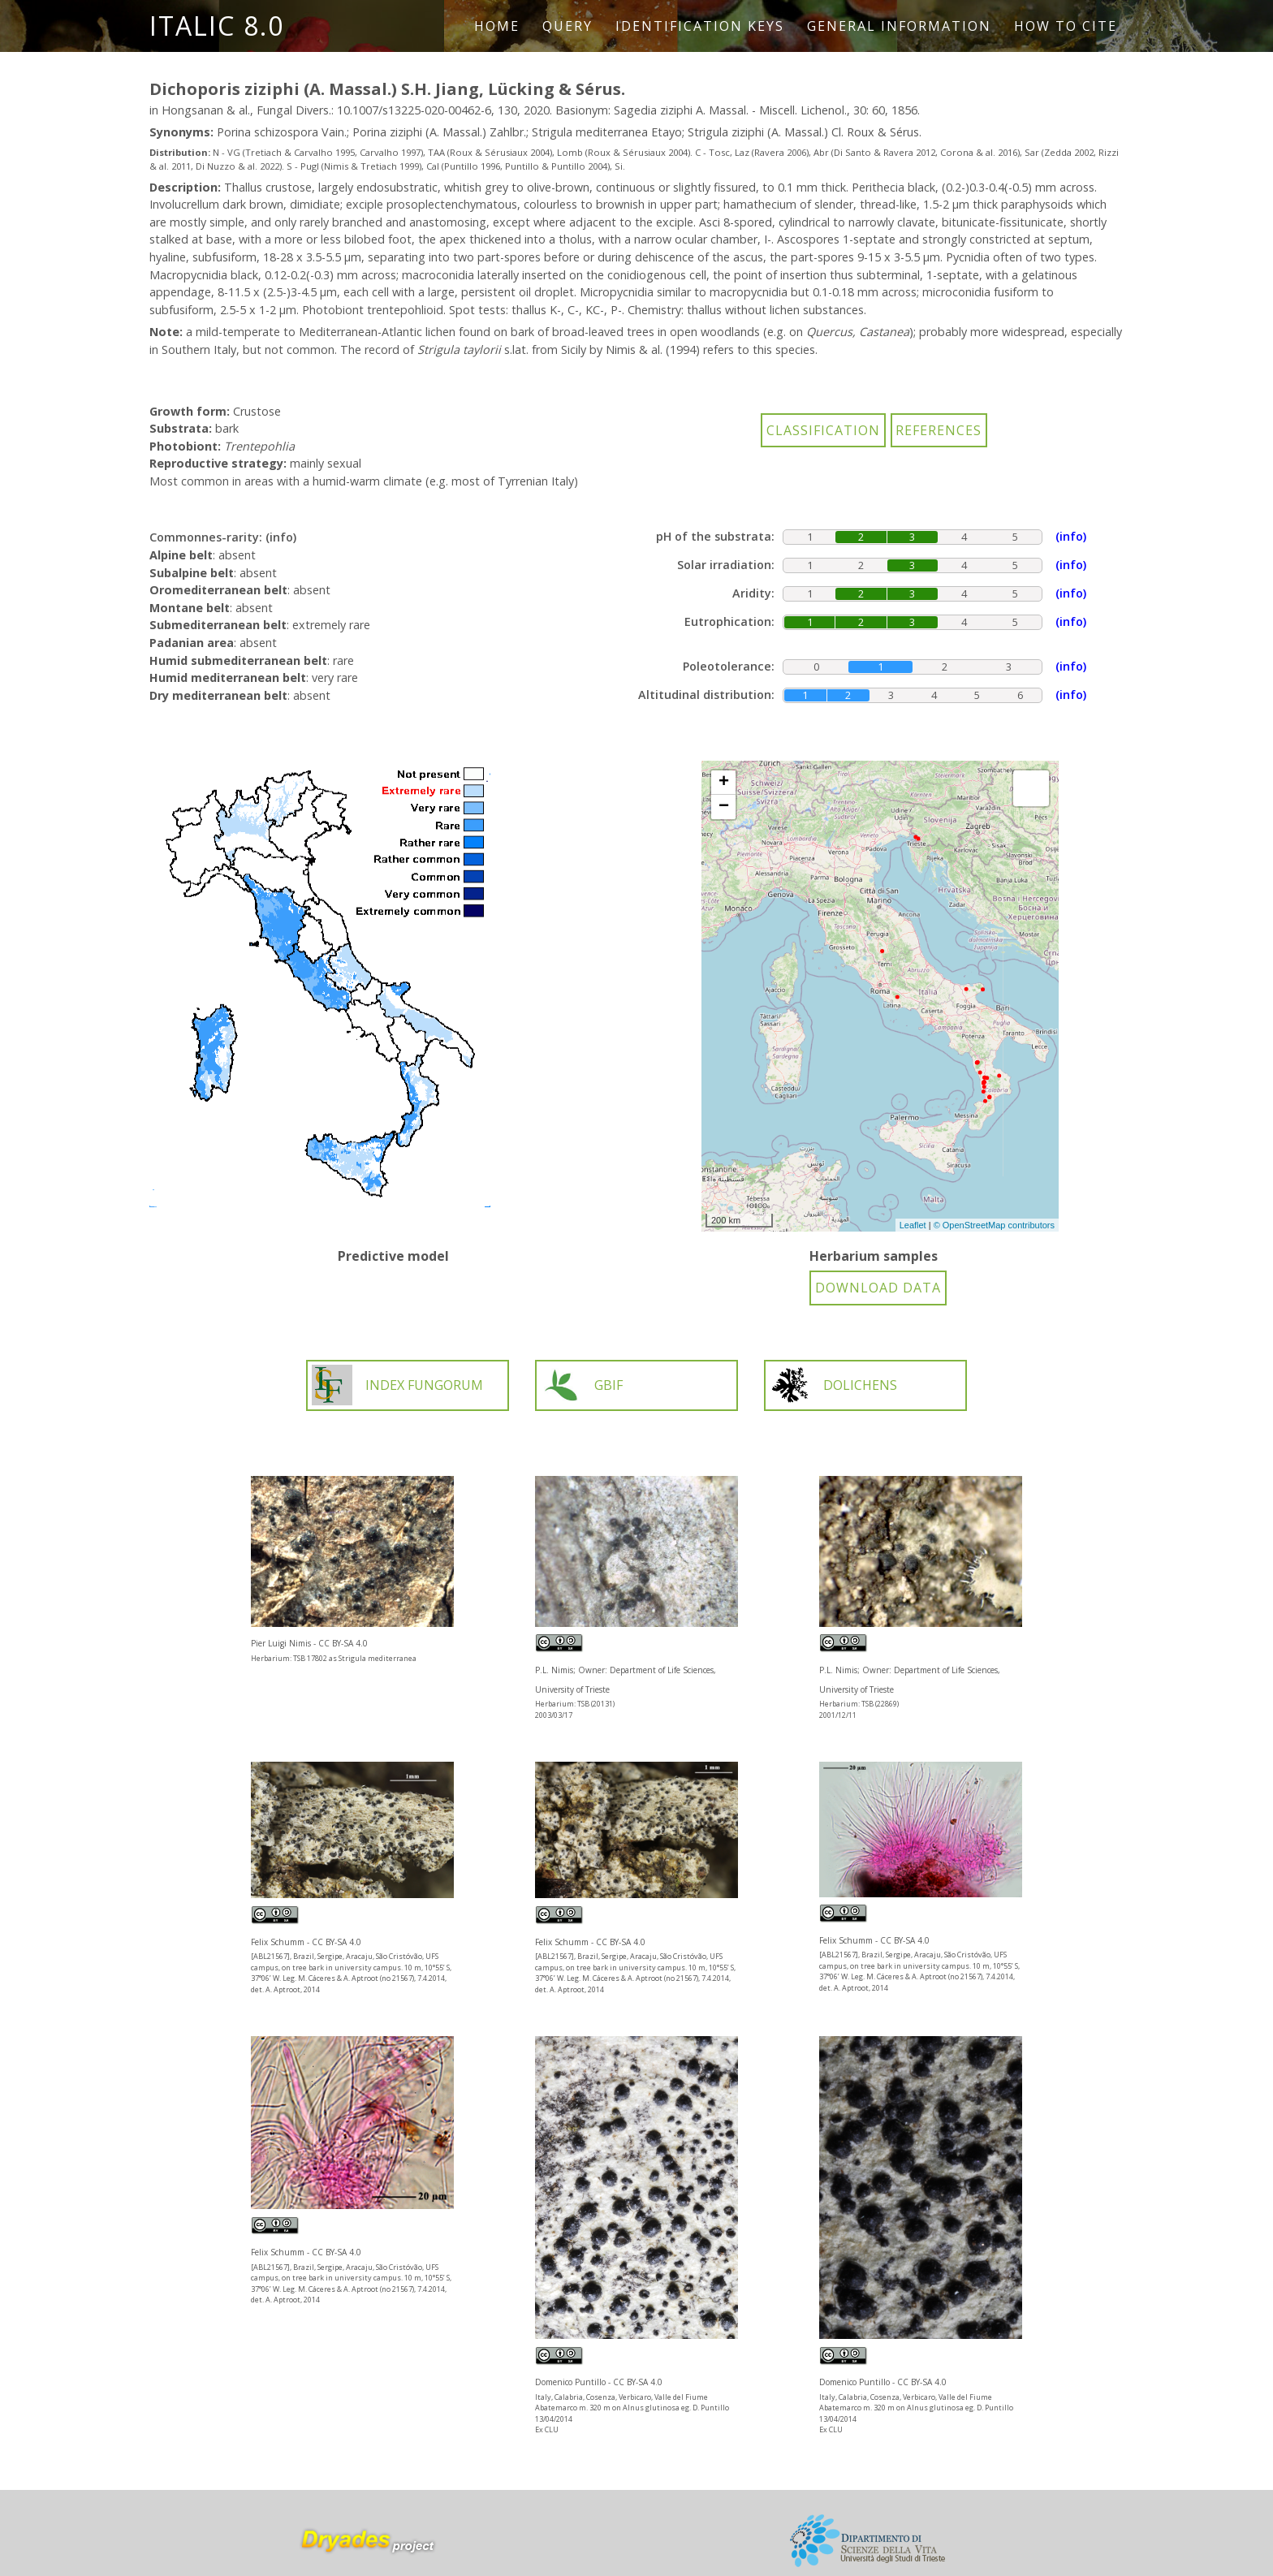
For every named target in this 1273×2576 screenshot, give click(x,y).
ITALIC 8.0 (216, 25)
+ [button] (723, 782)
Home (497, 26)
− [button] (723, 807)
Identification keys (699, 26)
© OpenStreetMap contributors (994, 1225)
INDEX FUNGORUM (397, 1385)
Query (567, 26)
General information (899, 26)
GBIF (582, 1385)
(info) (280, 537)
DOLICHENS (833, 1385)
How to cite (1065, 26)
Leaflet (913, 1225)
